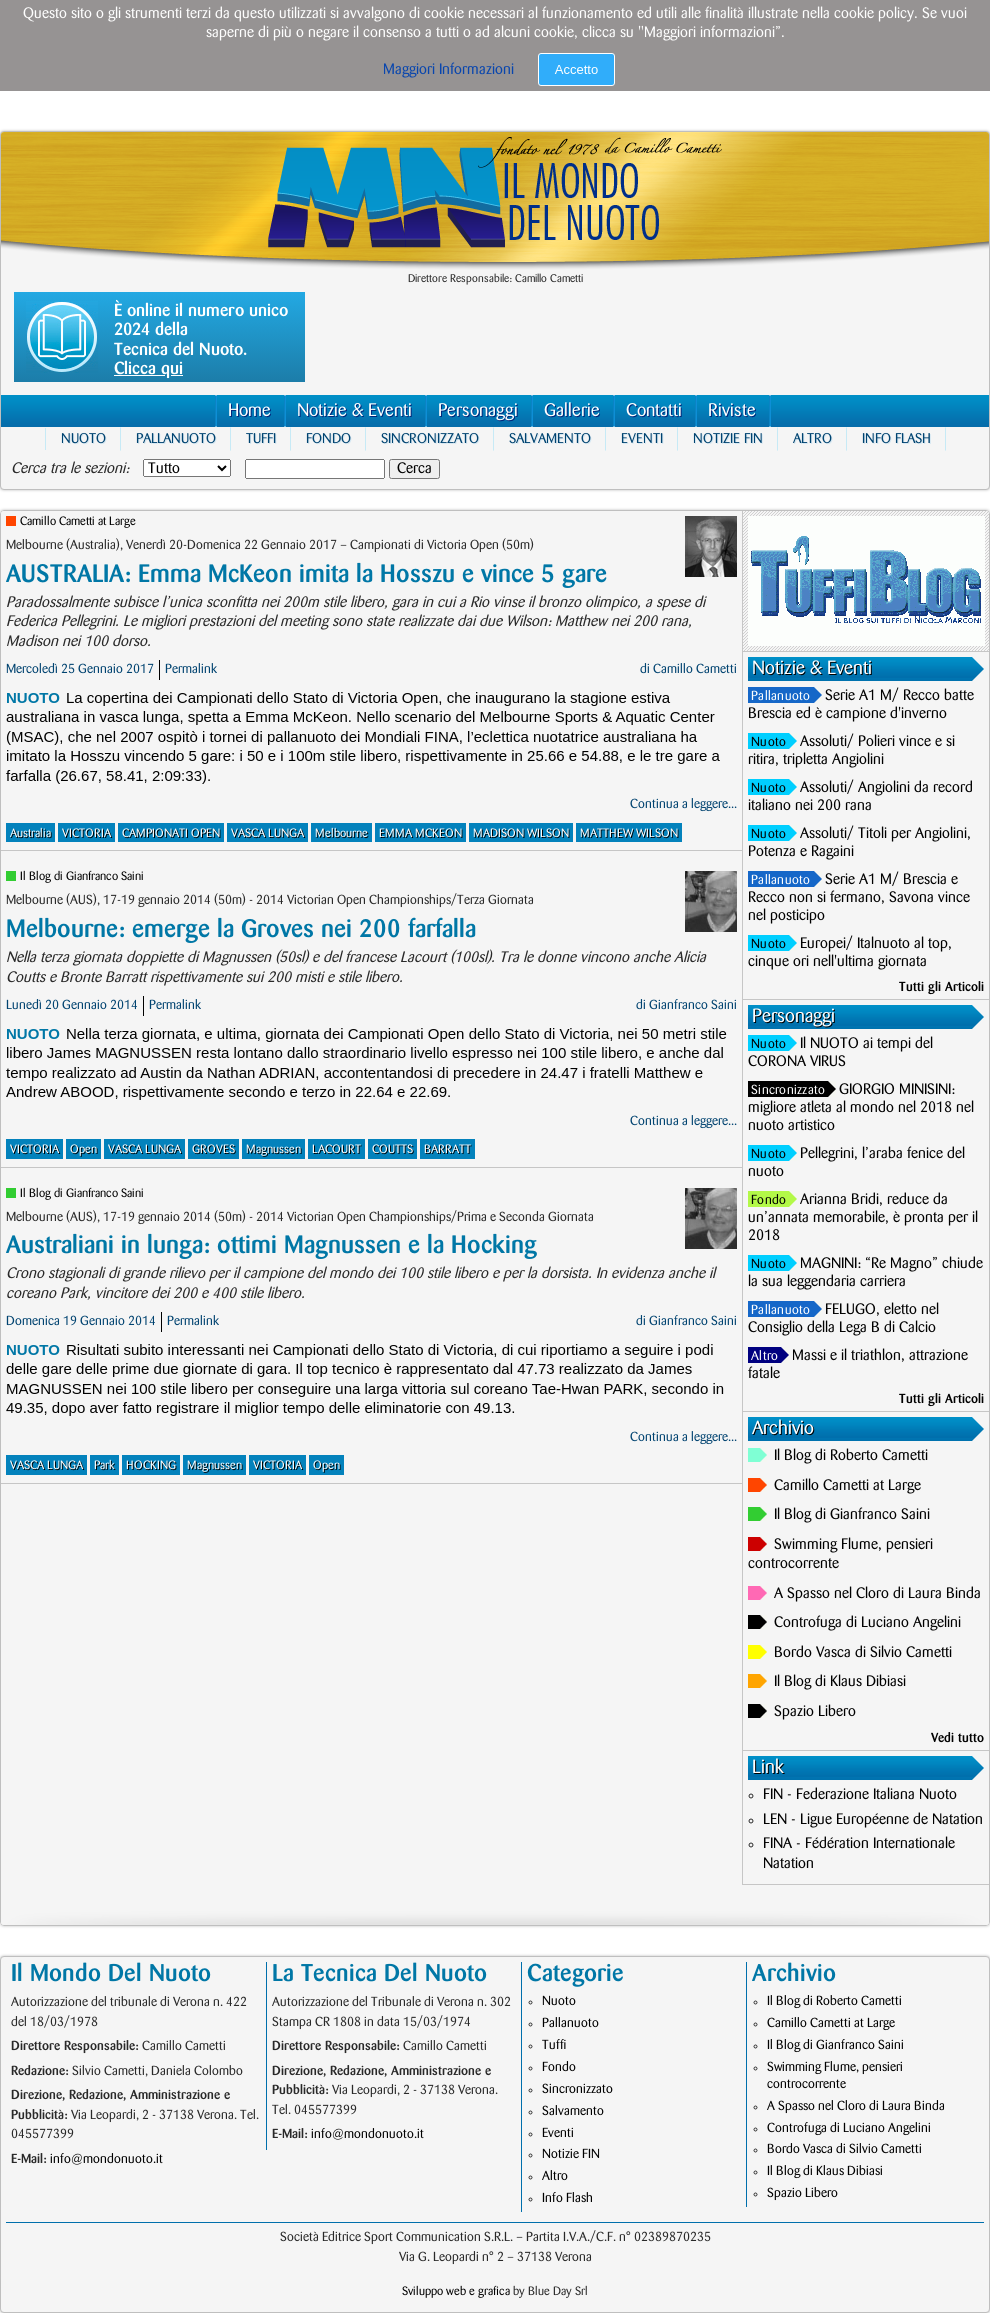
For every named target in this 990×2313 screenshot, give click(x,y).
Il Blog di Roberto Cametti (851, 1456)
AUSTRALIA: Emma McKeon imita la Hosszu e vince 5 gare (306, 574)
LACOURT (336, 1149)
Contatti (654, 410)
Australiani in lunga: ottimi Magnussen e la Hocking (271, 1245)
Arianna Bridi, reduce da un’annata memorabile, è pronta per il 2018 (863, 1218)
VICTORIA (86, 833)
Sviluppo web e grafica (456, 2291)
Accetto (576, 69)
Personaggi (478, 410)
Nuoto (83, 438)
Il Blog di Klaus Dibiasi (840, 1682)
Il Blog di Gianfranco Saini (82, 876)
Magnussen (273, 1149)
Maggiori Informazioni (448, 70)
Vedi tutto (957, 1738)
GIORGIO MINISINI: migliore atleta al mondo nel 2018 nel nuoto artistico (861, 1108)
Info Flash (896, 438)
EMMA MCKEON (420, 833)
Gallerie (572, 410)
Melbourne (341, 833)
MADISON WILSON (521, 833)
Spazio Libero (815, 1712)
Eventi (642, 438)
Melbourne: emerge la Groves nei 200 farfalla (241, 929)
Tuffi (261, 438)
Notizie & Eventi (354, 410)
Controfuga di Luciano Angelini (867, 1623)
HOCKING (151, 1465)
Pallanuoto (176, 438)
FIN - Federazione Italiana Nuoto (860, 1795)
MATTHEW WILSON (629, 833)
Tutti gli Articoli (941, 987)
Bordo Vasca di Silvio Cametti (863, 1653)
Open (83, 1149)
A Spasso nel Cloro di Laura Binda (877, 1594)
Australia (30, 833)
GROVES (213, 1149)
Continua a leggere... (683, 804)
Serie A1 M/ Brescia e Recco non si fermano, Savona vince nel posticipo (859, 898)
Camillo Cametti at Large (78, 521)
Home (249, 410)
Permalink (191, 669)
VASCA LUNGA (267, 833)
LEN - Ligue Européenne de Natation (873, 1820)
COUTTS (392, 1149)
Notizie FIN (728, 438)
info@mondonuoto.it (106, 2159)
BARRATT (447, 1149)
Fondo (328, 438)
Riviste (732, 410)
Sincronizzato (430, 438)
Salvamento (550, 438)
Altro (812, 438)
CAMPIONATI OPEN (171, 833)
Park (104, 1465)
